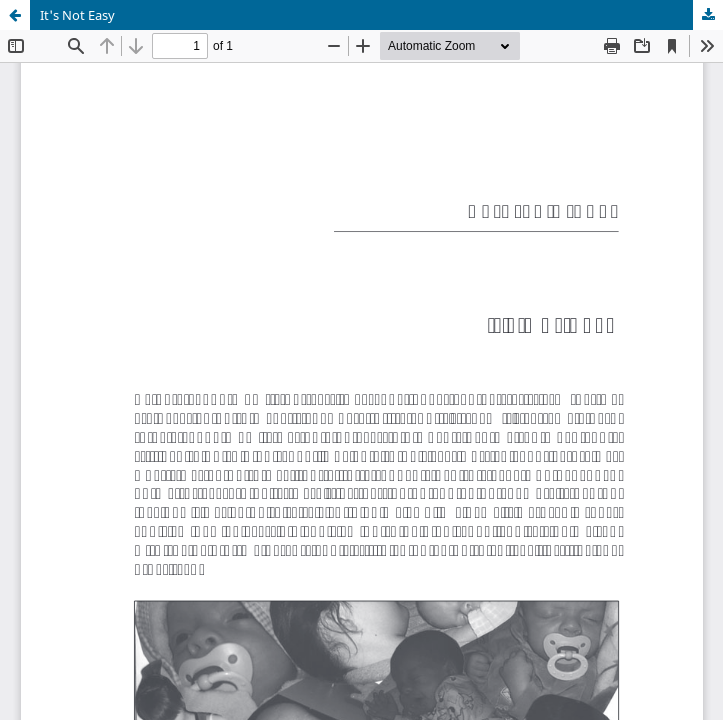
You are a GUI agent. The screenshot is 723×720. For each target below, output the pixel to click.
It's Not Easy (77, 15)
